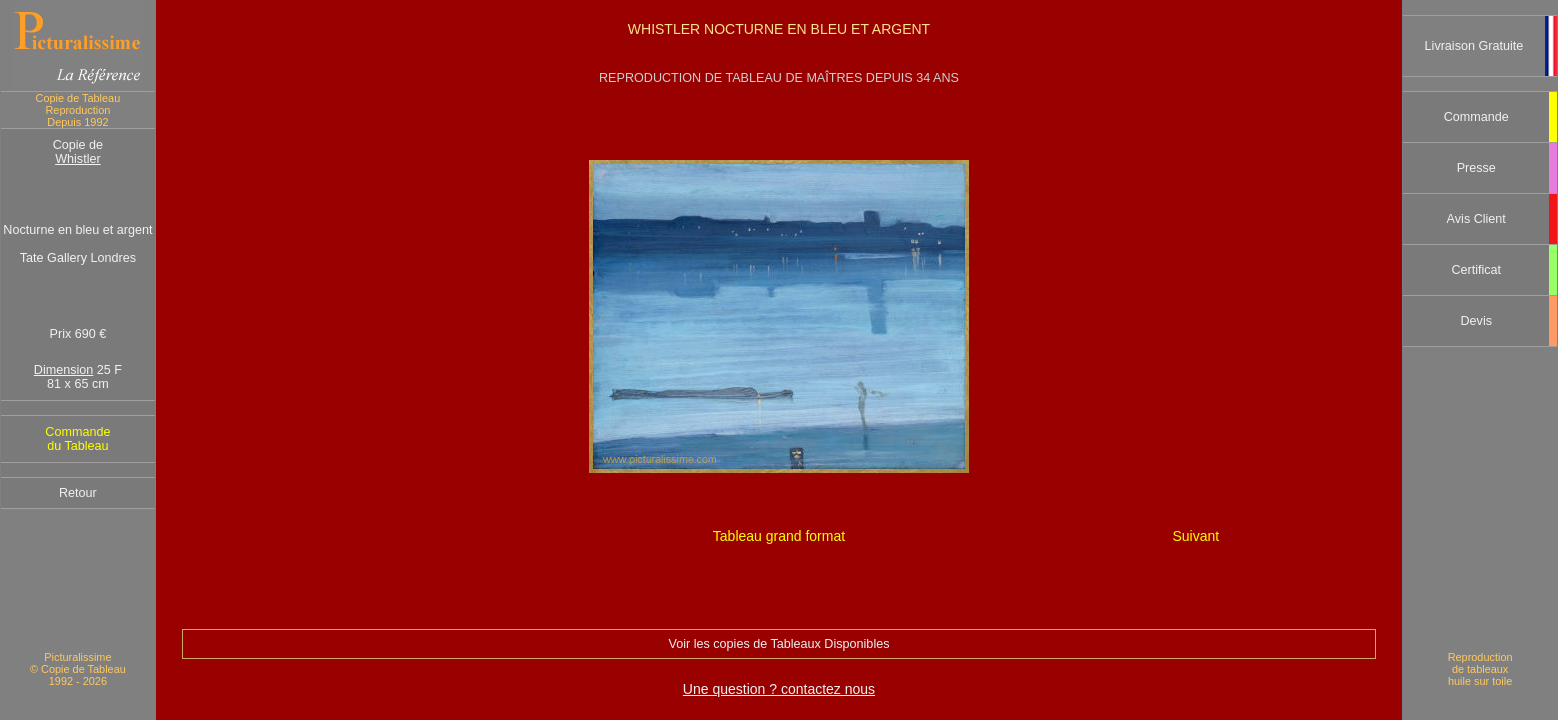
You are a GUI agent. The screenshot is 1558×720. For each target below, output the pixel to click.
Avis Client (1476, 219)
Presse (1476, 168)
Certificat (1476, 270)
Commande (1476, 117)
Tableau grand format (779, 536)
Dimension (64, 370)
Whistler (77, 159)
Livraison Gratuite (1474, 46)
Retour (78, 493)
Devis (1476, 321)
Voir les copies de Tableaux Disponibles (778, 644)
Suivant (1196, 536)
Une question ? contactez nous (779, 689)
